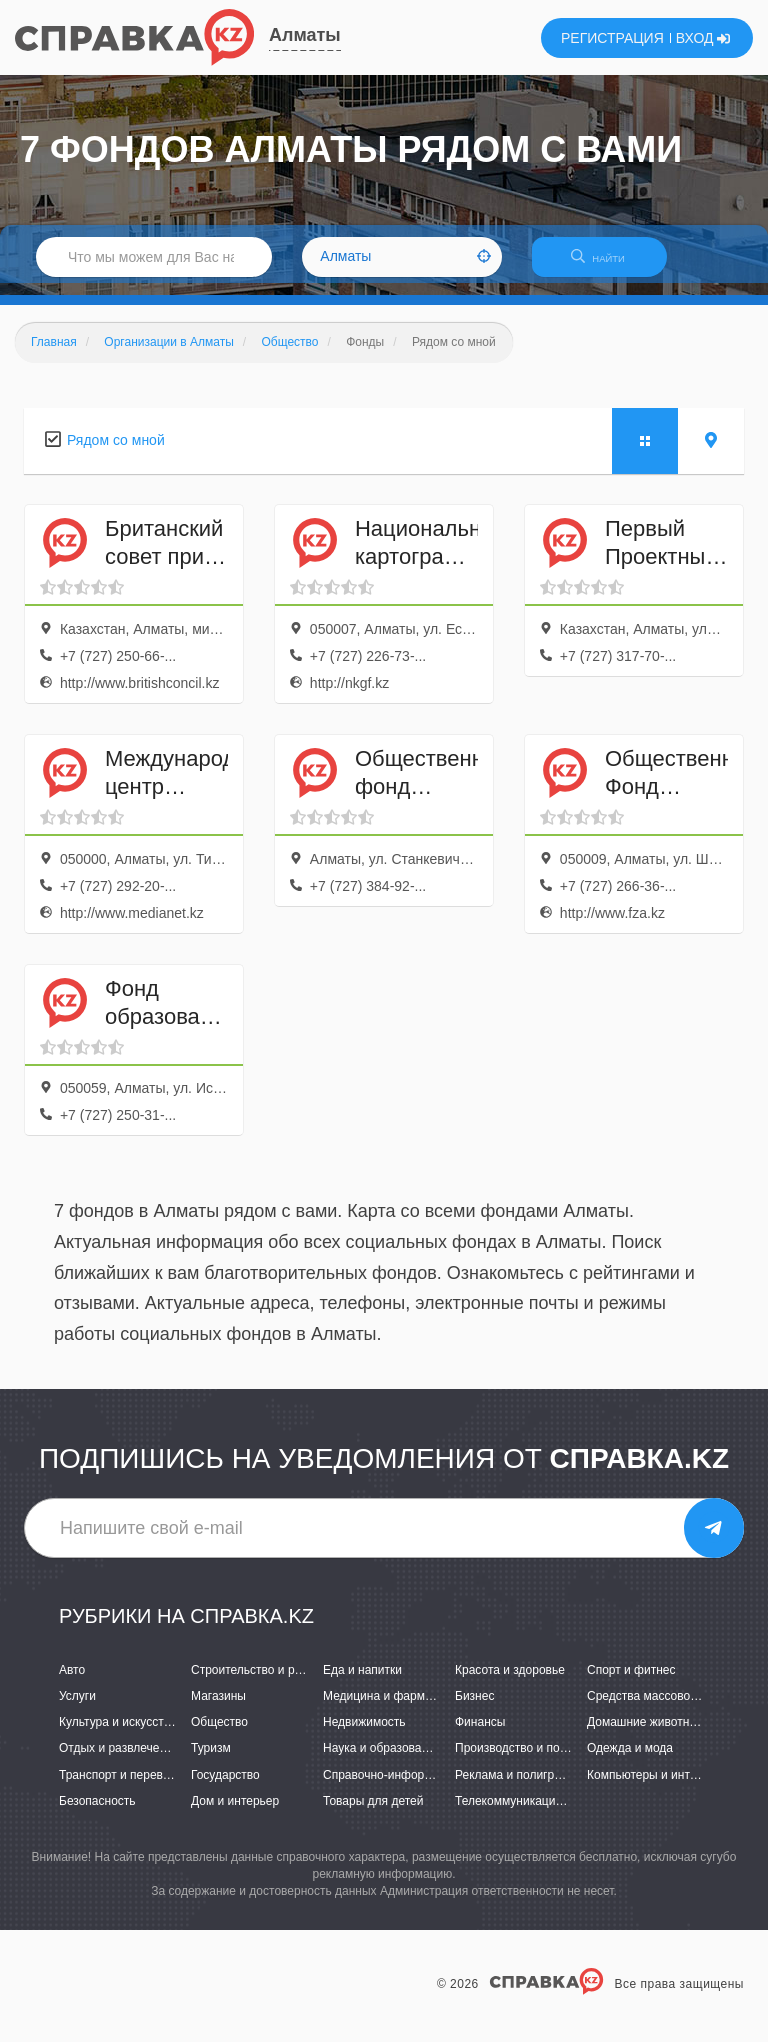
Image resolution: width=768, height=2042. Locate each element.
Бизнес (474, 1708)
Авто (72, 1682)
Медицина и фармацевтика (399, 1708)
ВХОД (703, 38)
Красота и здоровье (510, 1682)
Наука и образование (382, 1761)
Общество (219, 1734)
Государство (225, 1787)
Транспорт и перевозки (123, 1787)
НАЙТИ (608, 264)
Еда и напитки (362, 1682)
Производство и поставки (525, 1761)
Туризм (211, 1761)
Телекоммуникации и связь (530, 1813)
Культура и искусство (118, 1734)
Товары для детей (373, 1813)
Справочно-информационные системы (431, 1787)
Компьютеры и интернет (654, 1787)
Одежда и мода (630, 1761)
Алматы (305, 35)
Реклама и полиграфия (519, 1787)
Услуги (77, 1708)
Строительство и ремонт (259, 1682)
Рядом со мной (116, 452)
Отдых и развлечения (119, 1761)
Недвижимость (364, 1734)
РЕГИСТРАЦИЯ (612, 38)
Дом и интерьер (235, 1813)
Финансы (480, 1734)
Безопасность (97, 1813)
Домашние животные (646, 1734)
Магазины (218, 1708)
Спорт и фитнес (631, 1682)
